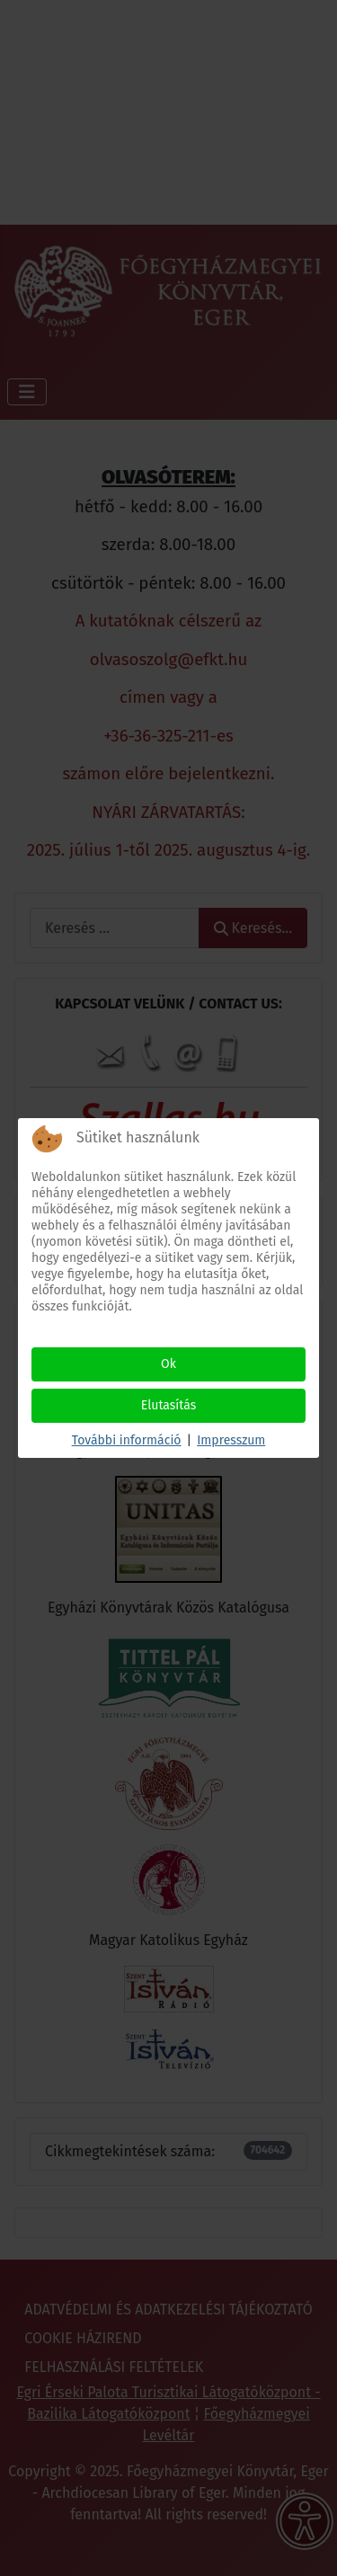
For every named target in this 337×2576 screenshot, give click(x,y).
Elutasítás (169, 1405)
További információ (127, 1440)
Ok (168, 1364)
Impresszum (231, 1440)
